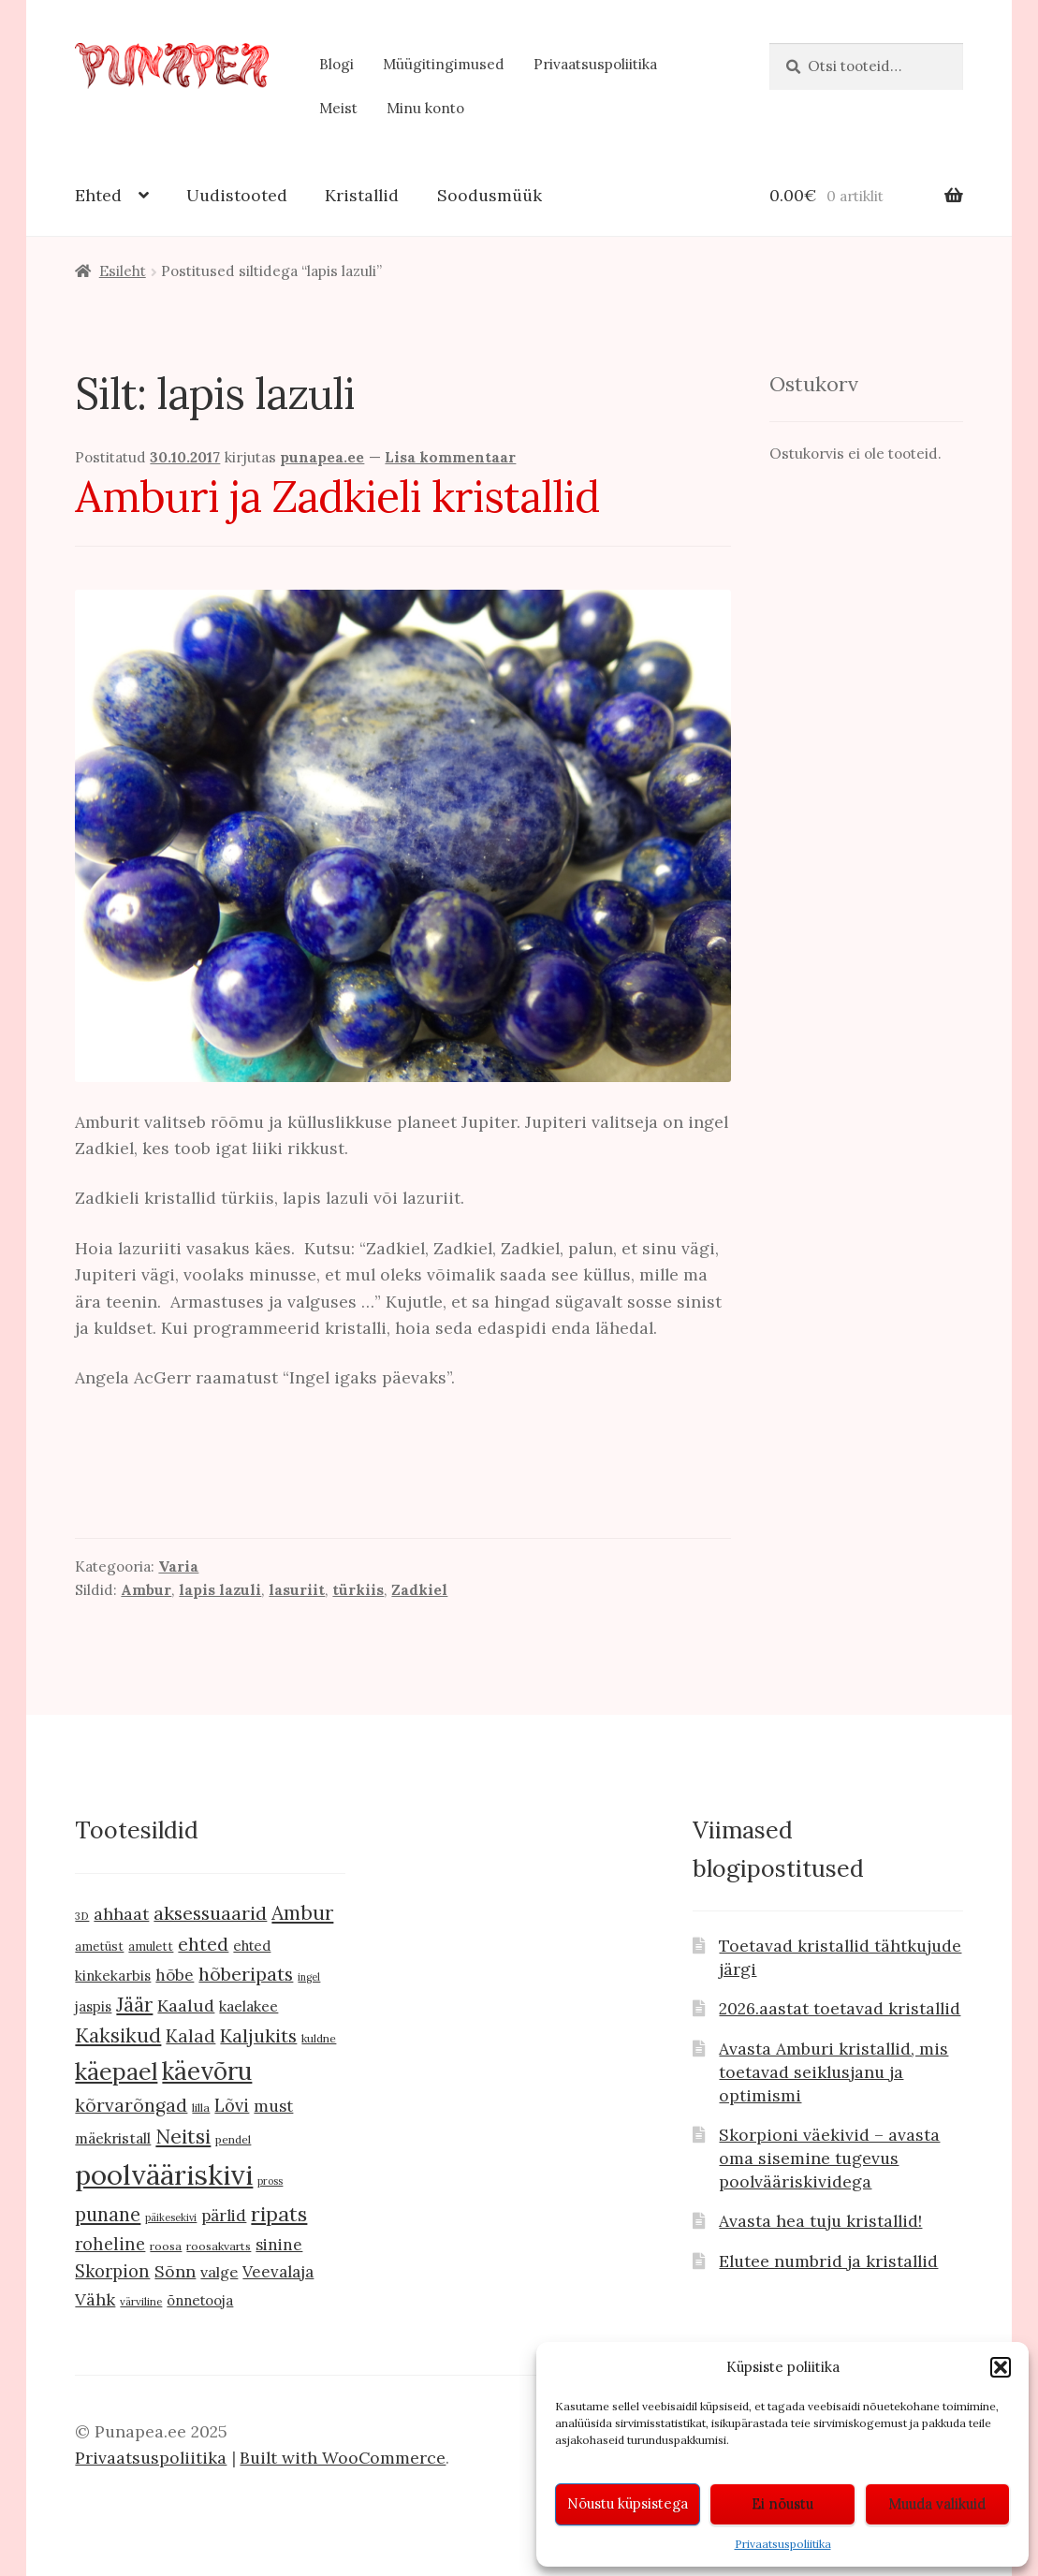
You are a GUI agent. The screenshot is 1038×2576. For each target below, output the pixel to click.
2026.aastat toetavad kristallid (839, 2008)
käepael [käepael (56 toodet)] (116, 2071)
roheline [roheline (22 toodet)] (110, 2244)
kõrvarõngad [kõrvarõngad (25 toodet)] (131, 2105)
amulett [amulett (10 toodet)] (150, 1946)
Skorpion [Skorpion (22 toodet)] (112, 2271)
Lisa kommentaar (450, 457)
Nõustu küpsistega (627, 2503)
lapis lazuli (220, 1590)
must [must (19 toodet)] (273, 2106)
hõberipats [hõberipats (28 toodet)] (245, 1973)
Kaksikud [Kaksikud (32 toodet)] (118, 2035)
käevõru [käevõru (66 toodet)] (207, 2071)
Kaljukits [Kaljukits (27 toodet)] (258, 2035)
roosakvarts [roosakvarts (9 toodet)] (218, 2246)
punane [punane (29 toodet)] (107, 2215)
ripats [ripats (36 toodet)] (279, 2214)
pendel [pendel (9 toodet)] (233, 2139)
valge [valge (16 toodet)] (219, 2271)
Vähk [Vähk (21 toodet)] (95, 2299)
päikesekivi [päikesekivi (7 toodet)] (171, 2217)
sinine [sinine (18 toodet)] (279, 2244)
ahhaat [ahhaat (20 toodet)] (121, 1914)
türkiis (358, 1590)
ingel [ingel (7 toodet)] (309, 1976)
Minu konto (425, 108)
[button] (1000, 2367)
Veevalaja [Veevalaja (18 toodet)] (278, 2271)
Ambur (146, 1590)
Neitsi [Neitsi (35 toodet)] (183, 2136)
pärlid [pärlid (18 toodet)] (223, 2215)
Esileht (122, 271)
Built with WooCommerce (343, 2457)
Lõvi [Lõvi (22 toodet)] (231, 2105)
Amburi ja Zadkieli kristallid (337, 496)
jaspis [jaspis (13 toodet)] (93, 2006)
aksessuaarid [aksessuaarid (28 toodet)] (210, 1913)
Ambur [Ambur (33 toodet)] (302, 1912)
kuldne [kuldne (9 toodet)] (318, 2038)
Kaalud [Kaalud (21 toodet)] (185, 2005)
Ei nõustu (782, 2503)
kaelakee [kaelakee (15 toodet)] (248, 2006)
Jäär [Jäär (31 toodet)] (134, 2004)
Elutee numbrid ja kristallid (828, 2261)
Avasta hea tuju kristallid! (820, 2221)
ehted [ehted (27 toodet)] (203, 1943)
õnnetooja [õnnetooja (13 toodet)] (200, 2300)
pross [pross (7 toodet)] (270, 2181)
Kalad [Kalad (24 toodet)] (190, 2036)
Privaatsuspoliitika (783, 2544)
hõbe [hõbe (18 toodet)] (174, 1975)
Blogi (336, 64)
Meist (338, 108)
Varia (178, 1566)
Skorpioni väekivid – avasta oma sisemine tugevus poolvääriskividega (829, 2158)
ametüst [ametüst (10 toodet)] (99, 1946)
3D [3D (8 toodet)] (82, 1916)
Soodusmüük (489, 195)
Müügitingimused (443, 64)
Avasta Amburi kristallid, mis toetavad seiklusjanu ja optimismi (833, 2072)
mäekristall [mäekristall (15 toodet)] (113, 2138)
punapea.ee (322, 457)
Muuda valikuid (937, 2503)
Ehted (98, 195)
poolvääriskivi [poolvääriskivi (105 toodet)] (164, 2174)
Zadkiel (419, 1590)
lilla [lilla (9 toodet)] (201, 2107)
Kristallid (362, 195)
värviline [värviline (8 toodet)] (141, 2301)
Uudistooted (236, 195)
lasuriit (297, 1590)
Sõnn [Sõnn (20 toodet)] (175, 2271)
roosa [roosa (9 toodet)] (166, 2246)
